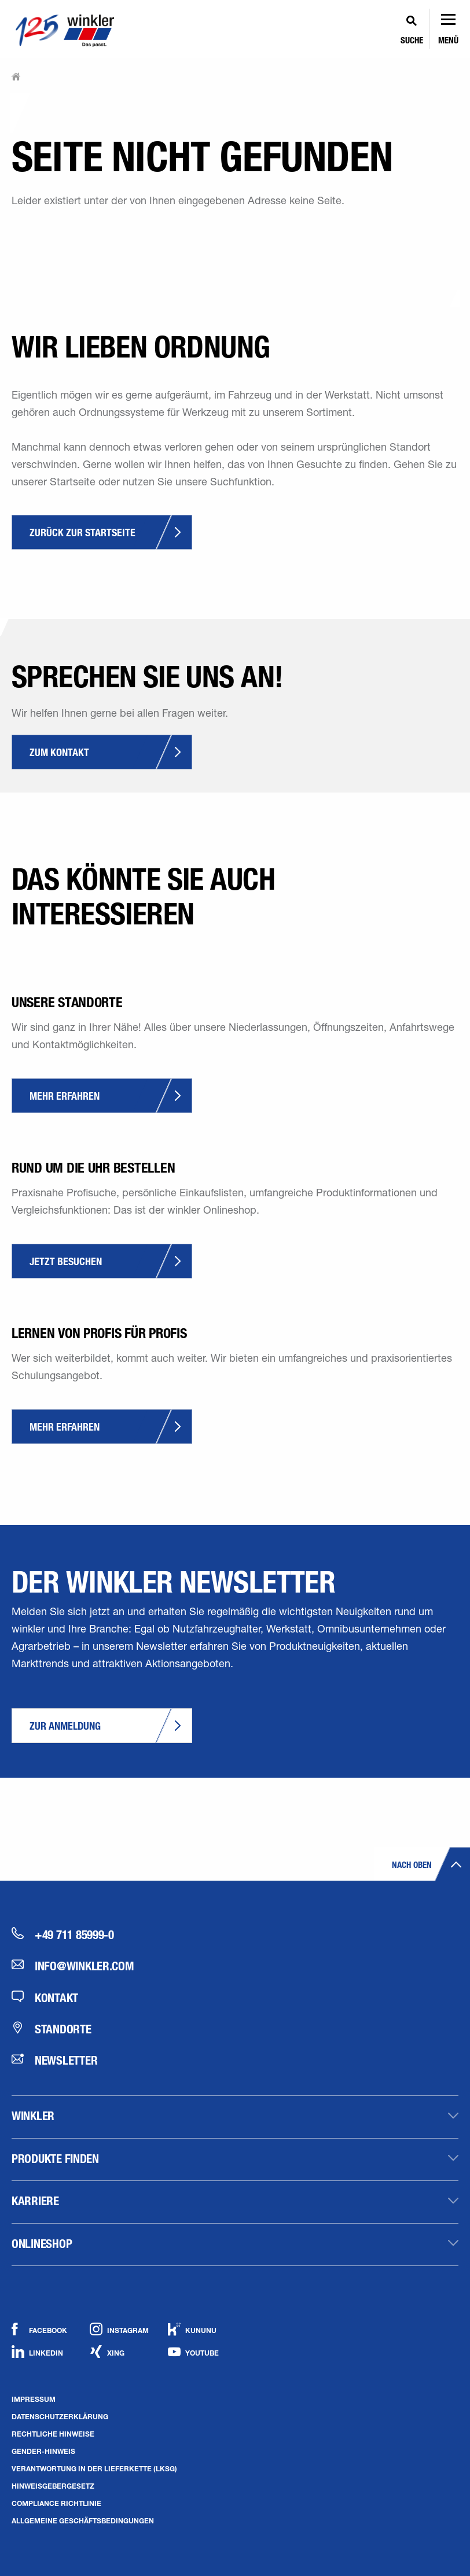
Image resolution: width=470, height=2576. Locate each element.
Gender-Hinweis (43, 2451)
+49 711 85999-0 (63, 1934)
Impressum (34, 2399)
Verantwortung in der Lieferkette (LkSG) (94, 2468)
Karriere (35, 2200)
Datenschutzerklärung (60, 2416)
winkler (33, 2115)
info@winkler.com (73, 1965)
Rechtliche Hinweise (53, 2433)
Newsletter (54, 2060)
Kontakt (45, 1997)
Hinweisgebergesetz (53, 2485)
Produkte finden (55, 2158)
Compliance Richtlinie (56, 2503)
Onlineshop (42, 2243)
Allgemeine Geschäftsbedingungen (83, 2520)
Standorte (51, 2028)
